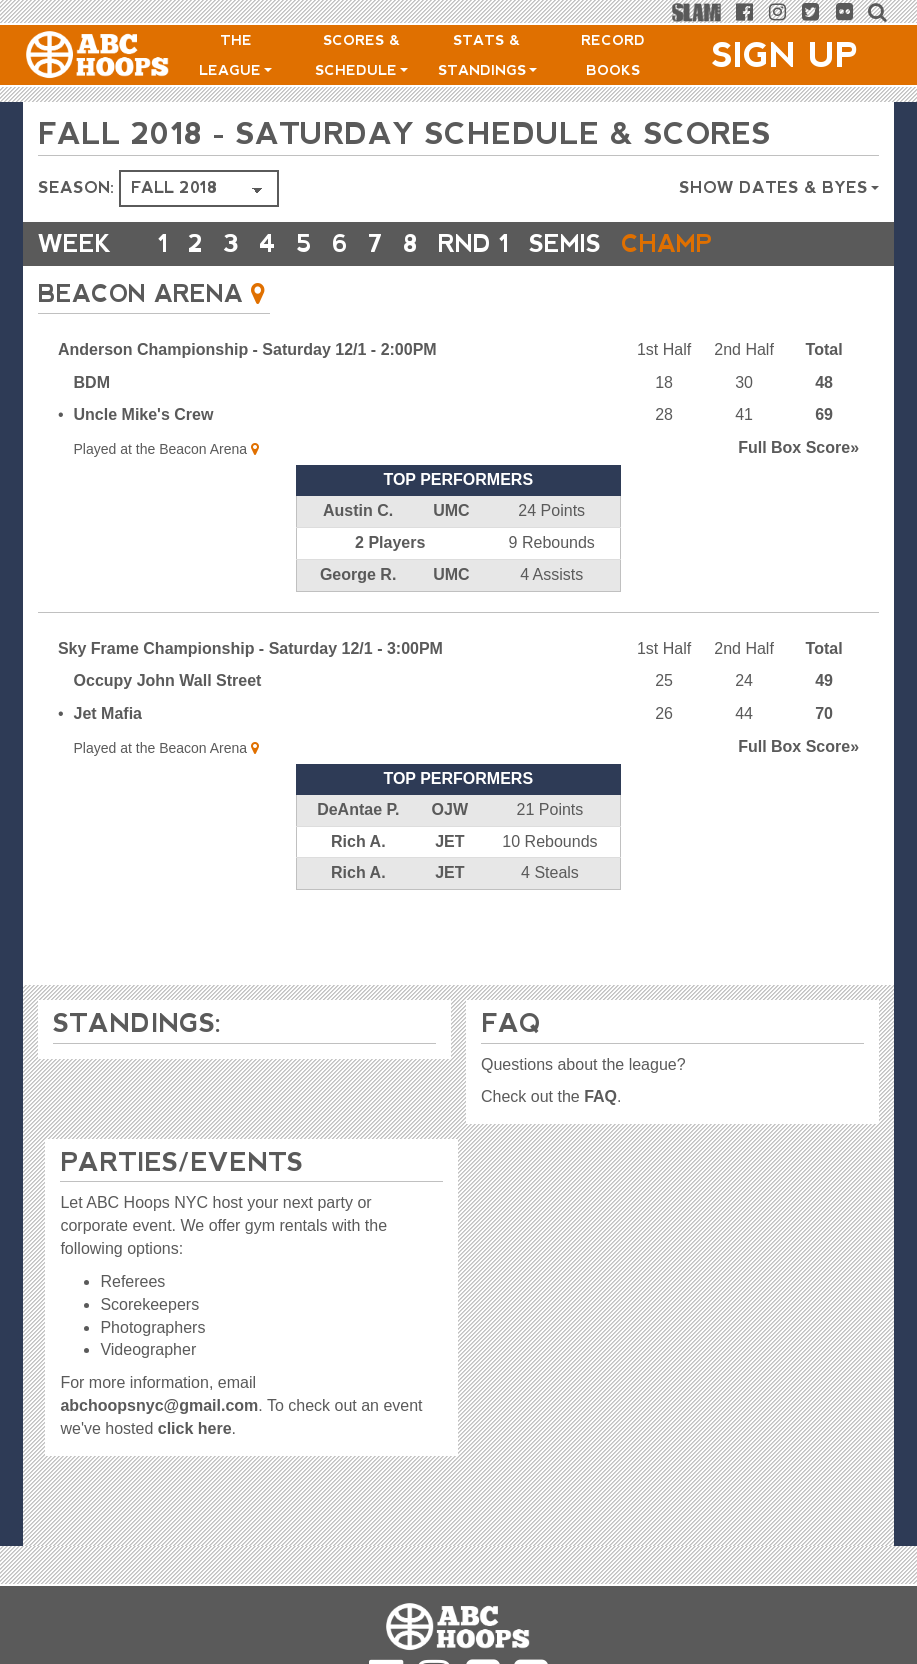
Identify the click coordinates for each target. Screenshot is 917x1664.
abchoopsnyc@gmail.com (159, 1405)
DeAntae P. (358, 809)
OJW (450, 809)
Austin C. (358, 510)
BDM (92, 382)
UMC (451, 510)
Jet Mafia (108, 713)
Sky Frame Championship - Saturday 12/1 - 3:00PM (250, 648)
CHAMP (666, 243)
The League (235, 55)
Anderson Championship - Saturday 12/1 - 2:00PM (247, 349)
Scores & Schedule (361, 55)
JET (449, 841)
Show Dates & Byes (779, 187)
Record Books (613, 55)
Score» (798, 447)
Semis (565, 243)
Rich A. (358, 841)
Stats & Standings (487, 55)
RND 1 (473, 243)
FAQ (600, 1096)
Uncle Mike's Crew (144, 414)
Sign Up (785, 55)
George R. (358, 574)
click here (195, 1428)
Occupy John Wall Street (168, 680)
